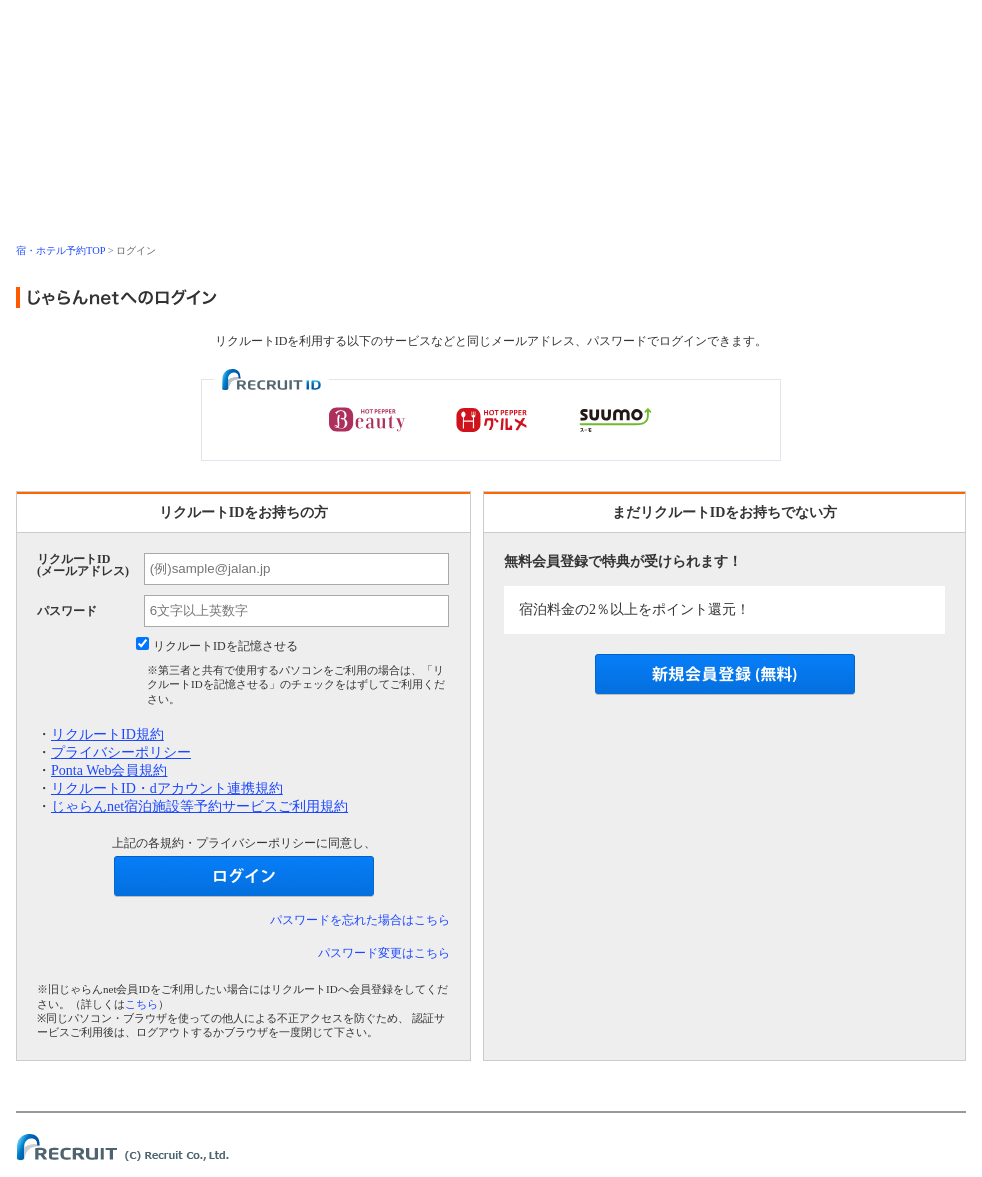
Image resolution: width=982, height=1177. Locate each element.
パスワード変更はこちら (384, 953)
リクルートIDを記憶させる (225, 646)
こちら (141, 1004)
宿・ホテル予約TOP (60, 250)
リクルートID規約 (107, 734)
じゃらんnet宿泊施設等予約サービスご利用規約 (199, 806)
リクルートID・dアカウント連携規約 (167, 788)
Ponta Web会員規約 (109, 770)
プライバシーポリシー (121, 752)
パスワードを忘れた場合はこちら (360, 920)
